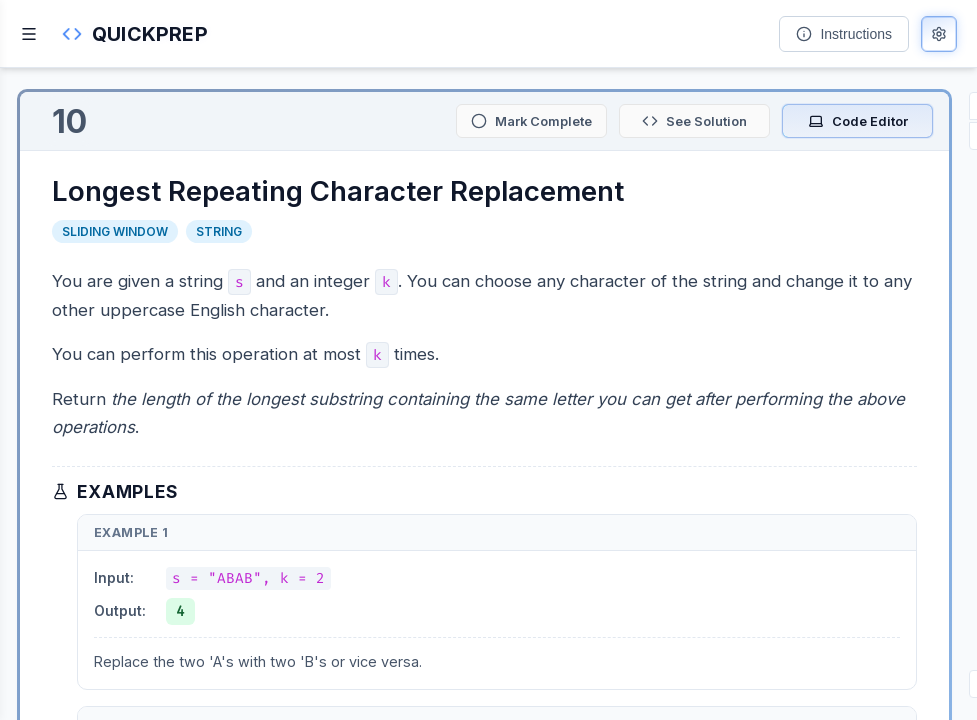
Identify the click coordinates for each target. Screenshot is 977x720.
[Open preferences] (939, 34)
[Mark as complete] (531, 121)
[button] (135, 33)
